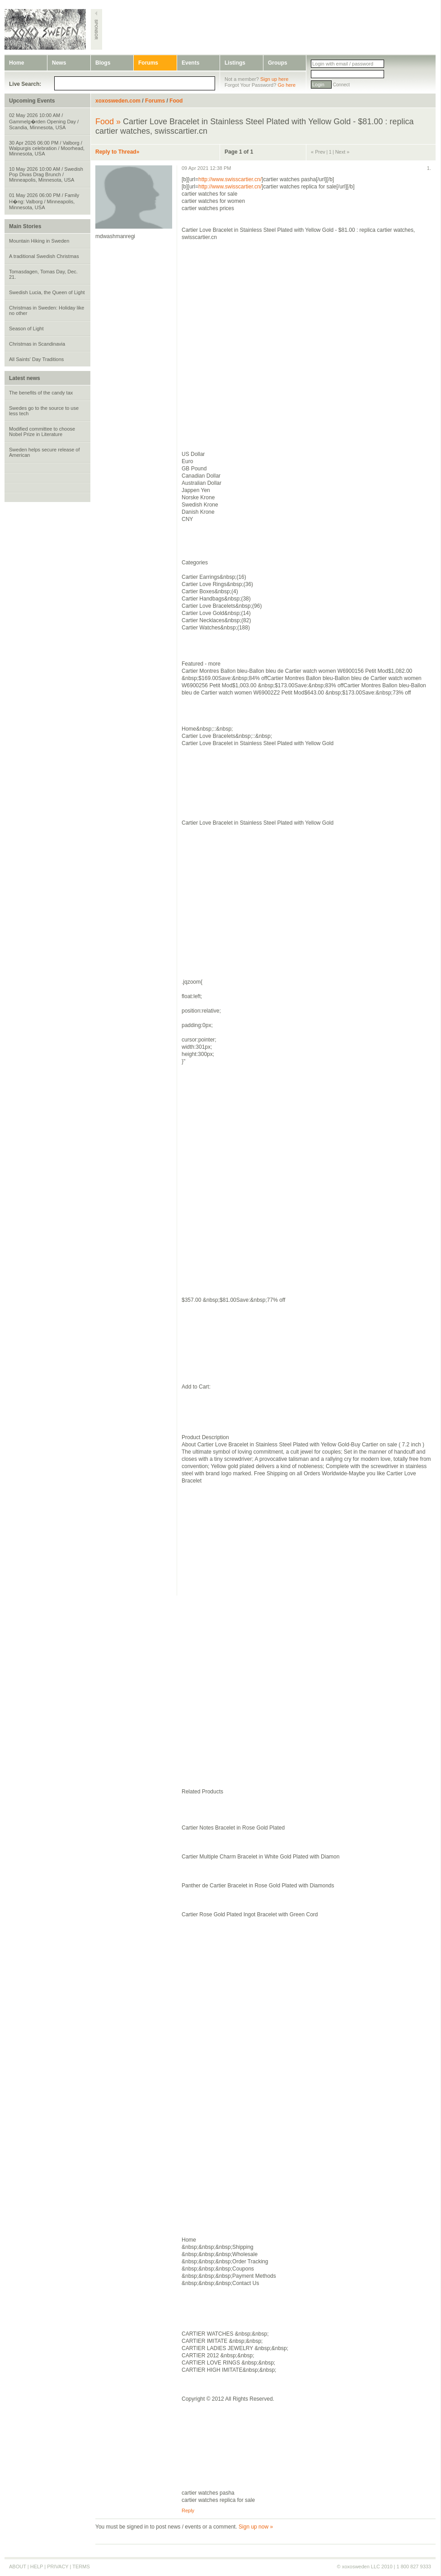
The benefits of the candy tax (41, 392)
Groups (277, 63)
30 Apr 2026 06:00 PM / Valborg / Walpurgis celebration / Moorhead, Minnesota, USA (46, 148)
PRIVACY (57, 2566)
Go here (286, 85)
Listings (235, 63)
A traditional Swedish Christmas (44, 256)
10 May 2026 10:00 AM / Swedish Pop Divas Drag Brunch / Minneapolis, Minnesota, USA (46, 174)
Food (176, 101)
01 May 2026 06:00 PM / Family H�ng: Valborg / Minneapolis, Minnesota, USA (44, 201)
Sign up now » (256, 2527)
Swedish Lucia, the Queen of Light (47, 292)
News (59, 63)
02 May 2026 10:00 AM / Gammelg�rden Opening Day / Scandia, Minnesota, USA (44, 121)
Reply (188, 2510)
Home (16, 63)
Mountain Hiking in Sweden (39, 241)
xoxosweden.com (118, 101)
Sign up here (274, 79)
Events (190, 63)
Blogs (102, 63)
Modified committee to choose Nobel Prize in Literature (42, 431)
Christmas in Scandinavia (37, 344)
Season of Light (26, 328)
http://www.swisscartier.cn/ (230, 179)
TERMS (81, 2566)
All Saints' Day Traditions (36, 359)
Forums (148, 63)
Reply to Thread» (117, 152)
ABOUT (17, 2566)
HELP (36, 2566)
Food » (108, 121)
